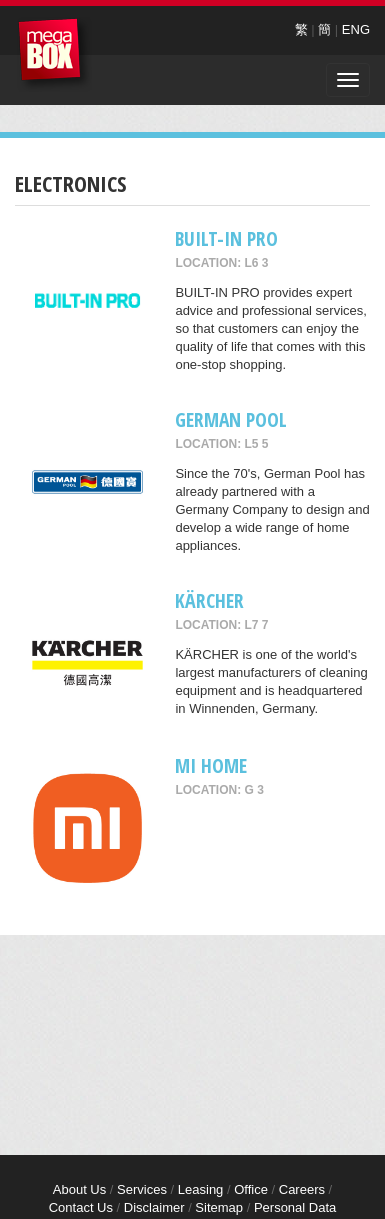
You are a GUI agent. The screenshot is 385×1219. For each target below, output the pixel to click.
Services (142, 1189)
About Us (79, 1189)
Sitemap (219, 1207)
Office (251, 1189)
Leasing (201, 1189)
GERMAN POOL (231, 419)
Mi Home (211, 765)
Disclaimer (154, 1207)
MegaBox (54, 54)
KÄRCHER (209, 600)
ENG (356, 29)
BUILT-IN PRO (226, 238)
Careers (302, 1189)
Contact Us (81, 1207)
